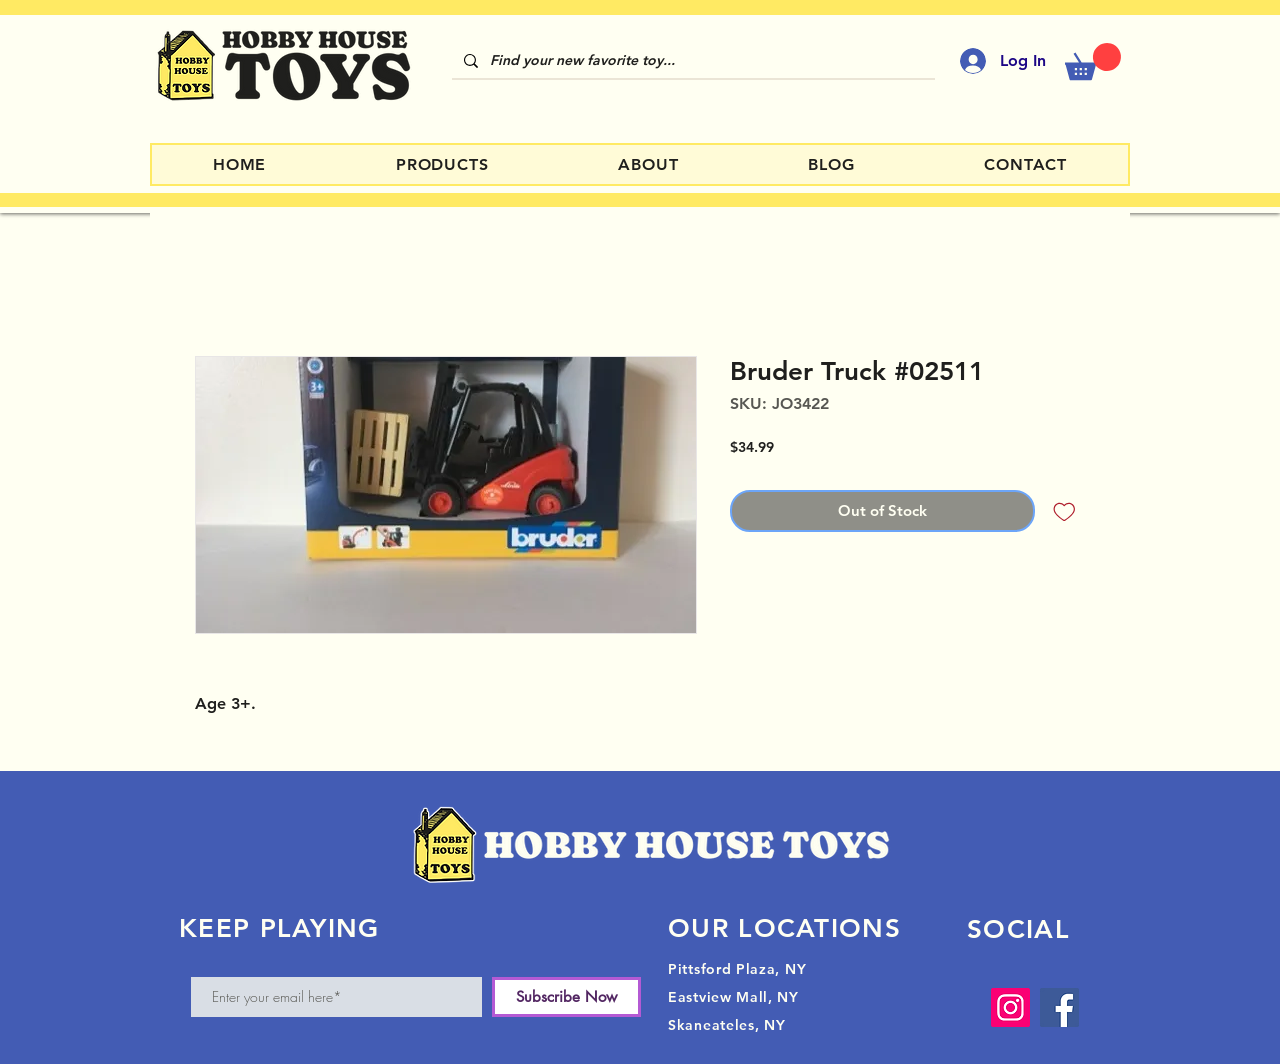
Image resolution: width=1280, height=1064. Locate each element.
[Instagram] (1010, 1007)
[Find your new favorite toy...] (691, 61)
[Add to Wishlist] (1064, 511)
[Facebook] (1059, 1007)
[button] (1093, 61)
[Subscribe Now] (566, 997)
